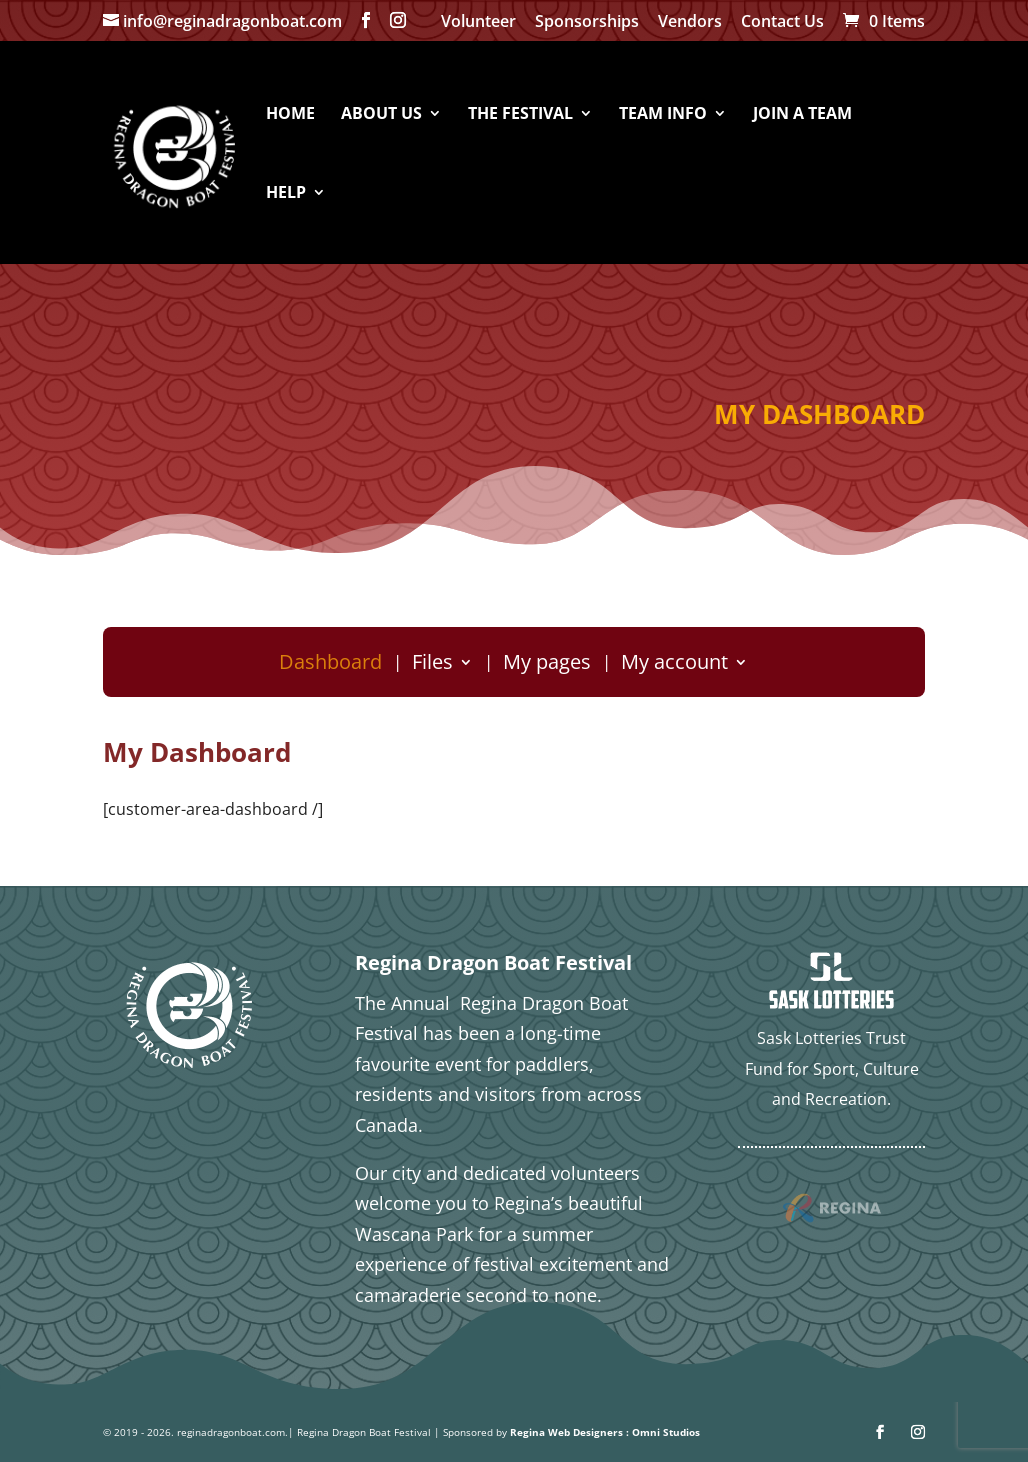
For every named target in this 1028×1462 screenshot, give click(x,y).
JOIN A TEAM (802, 115)
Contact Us (782, 22)
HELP (286, 194)
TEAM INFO (663, 115)
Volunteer (478, 22)
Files (432, 665)
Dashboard (330, 665)
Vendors (690, 22)
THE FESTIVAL (520, 115)
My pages (547, 665)
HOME (290, 115)
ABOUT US (381, 115)
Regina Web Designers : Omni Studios (605, 1432)
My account (674, 665)
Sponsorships (587, 22)
